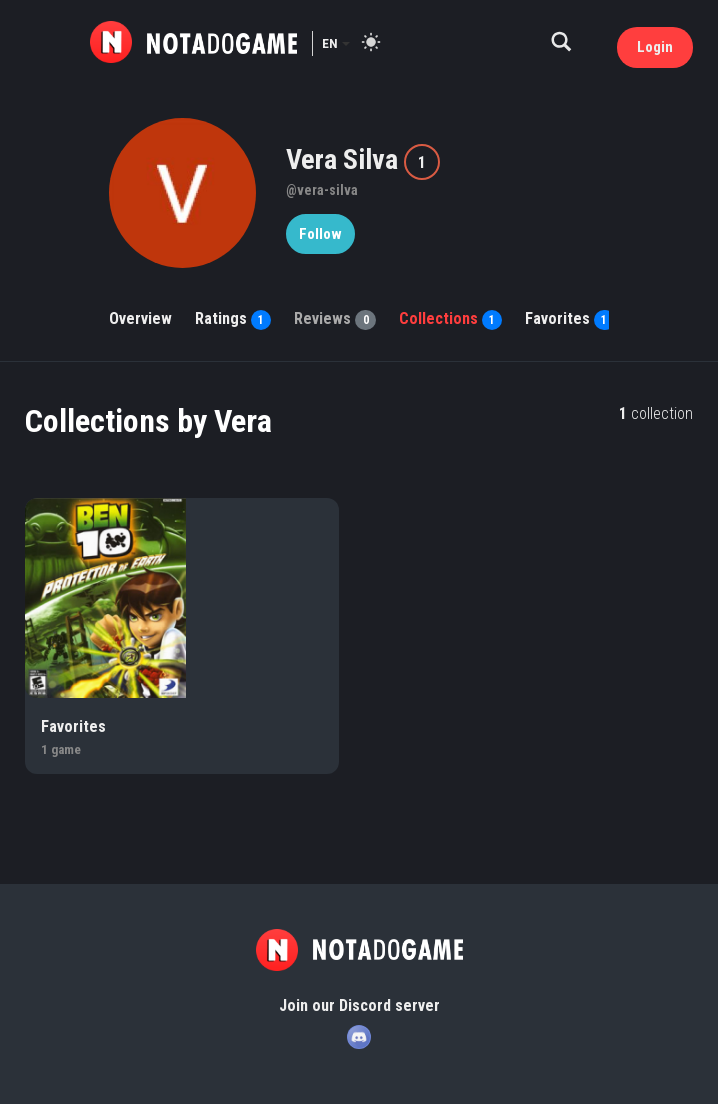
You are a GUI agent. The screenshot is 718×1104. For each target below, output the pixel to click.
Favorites (569, 318)
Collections (450, 318)
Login (655, 47)
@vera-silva (322, 190)
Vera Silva (345, 159)
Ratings (233, 318)
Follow (320, 234)
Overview (140, 318)
